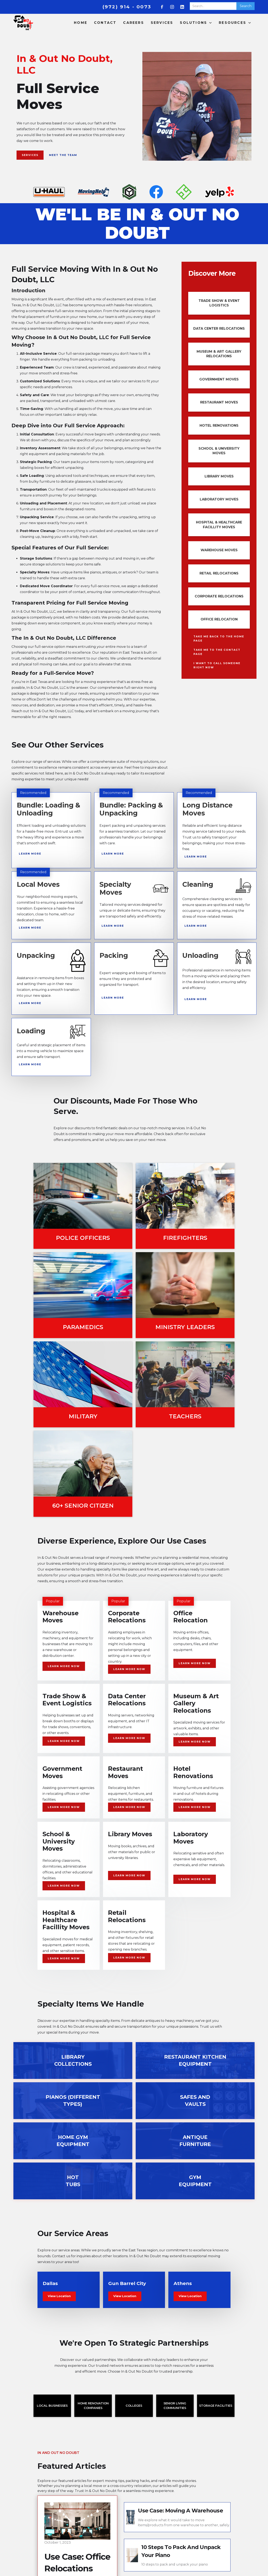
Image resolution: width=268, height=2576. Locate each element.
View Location (59, 2296)
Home (80, 23)
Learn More (30, 853)
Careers (133, 23)
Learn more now (64, 1666)
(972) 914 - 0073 (126, 7)
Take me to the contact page (216, 652)
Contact (105, 23)
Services (162, 23)
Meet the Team (63, 155)
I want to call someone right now (216, 665)
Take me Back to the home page (218, 638)
